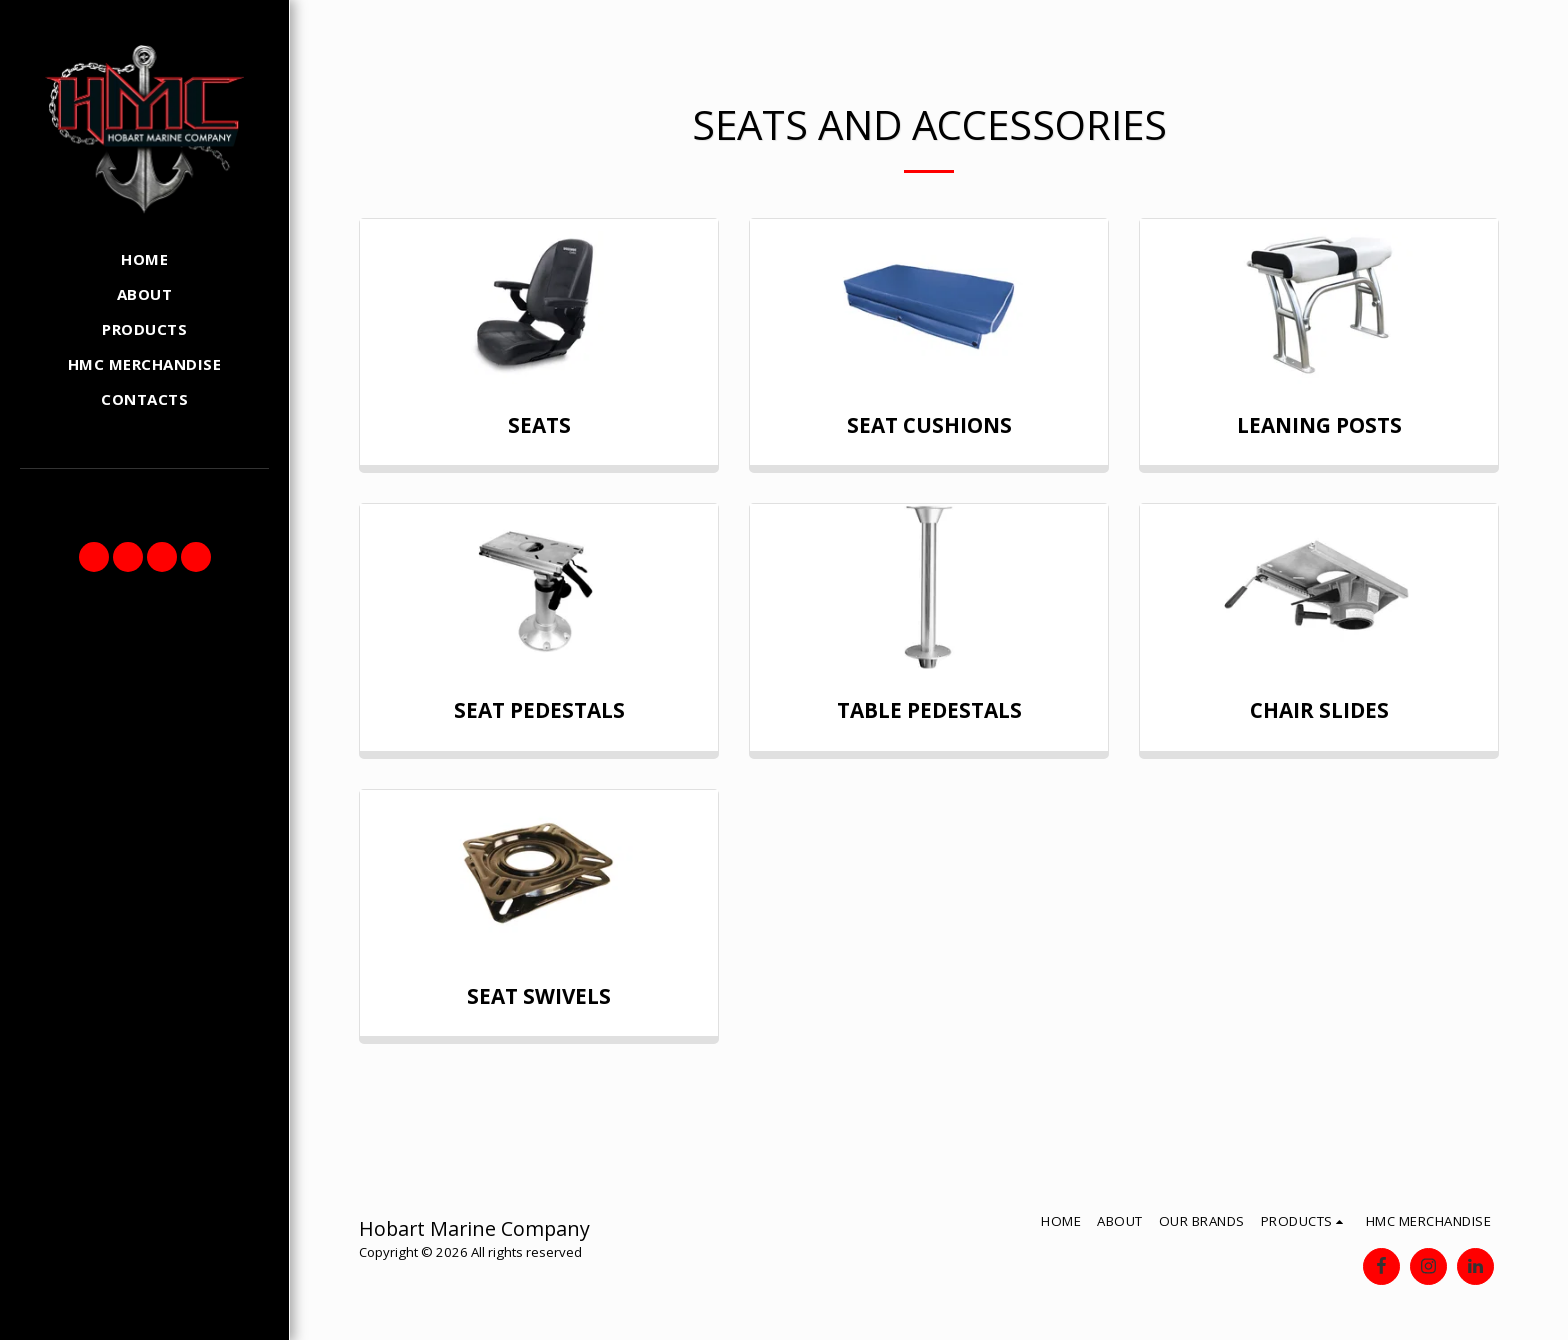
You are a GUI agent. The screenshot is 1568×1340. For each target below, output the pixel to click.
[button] (94, 557)
